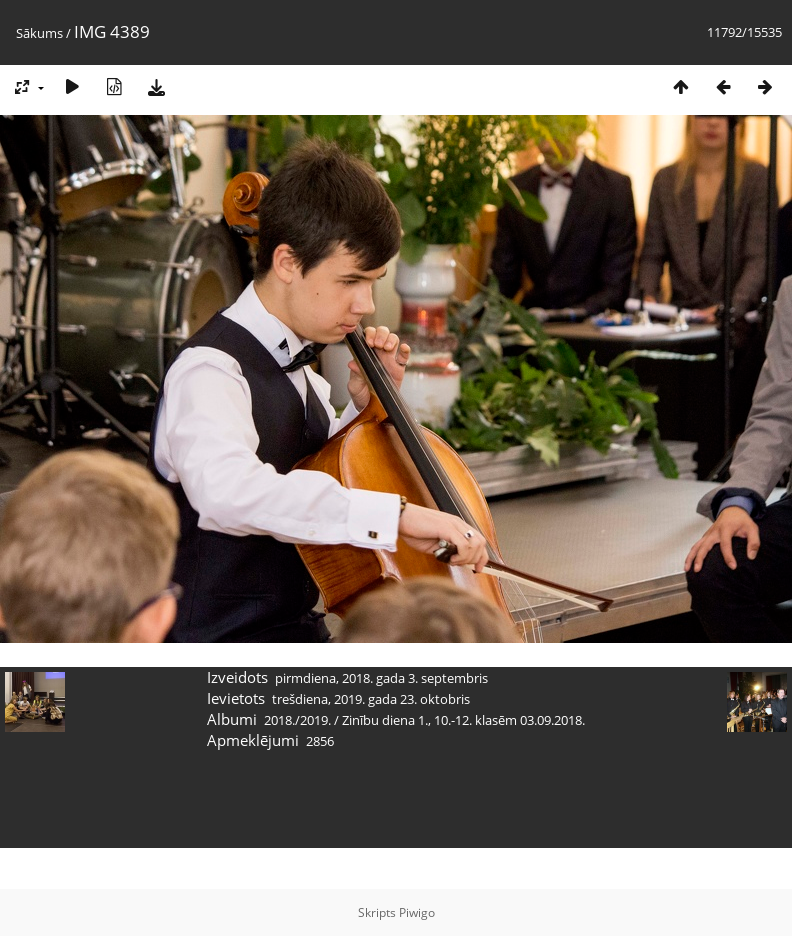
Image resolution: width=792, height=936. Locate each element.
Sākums (39, 33)
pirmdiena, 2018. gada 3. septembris (381, 678)
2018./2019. (297, 720)
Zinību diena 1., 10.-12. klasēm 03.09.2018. (463, 720)
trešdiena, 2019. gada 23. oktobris (371, 699)
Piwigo (417, 912)
